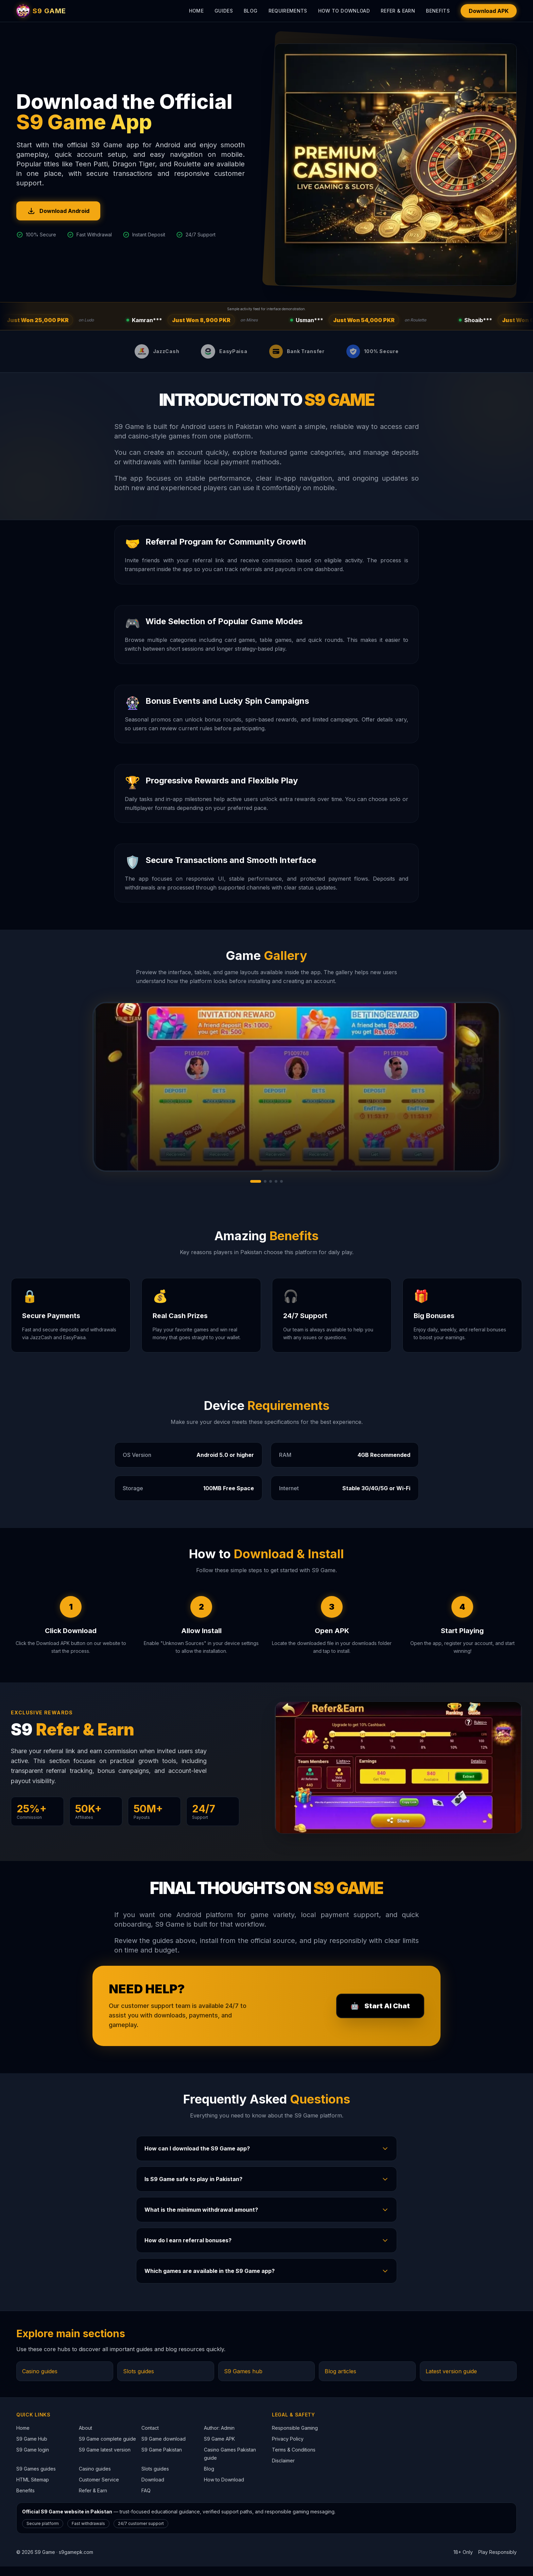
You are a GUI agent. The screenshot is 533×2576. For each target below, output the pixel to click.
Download (152, 2489)
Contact (150, 2437)
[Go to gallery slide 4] (276, 1191)
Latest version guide (451, 2380)
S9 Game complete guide (107, 2448)
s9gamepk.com (76, 2561)
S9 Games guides (36, 2478)
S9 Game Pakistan (161, 2459)
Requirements (288, 11)
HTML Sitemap (32, 2489)
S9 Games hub (243, 2380)
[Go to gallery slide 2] (265, 1191)
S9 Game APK (219, 2448)
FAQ (146, 2500)
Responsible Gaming (295, 2437)
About (85, 2437)
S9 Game (45, 2561)
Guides (223, 11)
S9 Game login (32, 2459)
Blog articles (340, 2380)
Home (196, 11)
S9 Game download (163, 2448)
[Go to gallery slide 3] (270, 1191)
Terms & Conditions (293, 2459)
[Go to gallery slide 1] (255, 1191)
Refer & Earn (398, 11)
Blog (250, 11)
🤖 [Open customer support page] (380, 2015)
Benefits (438, 11)
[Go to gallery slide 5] (281, 1191)
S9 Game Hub (31, 2448)
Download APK (489, 10)
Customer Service (99, 2489)
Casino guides (39, 2380)
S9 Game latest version (105, 2459)
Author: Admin (219, 2437)
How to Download (344, 11)
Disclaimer (283, 2470)
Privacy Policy (288, 2448)
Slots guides (138, 2380)
